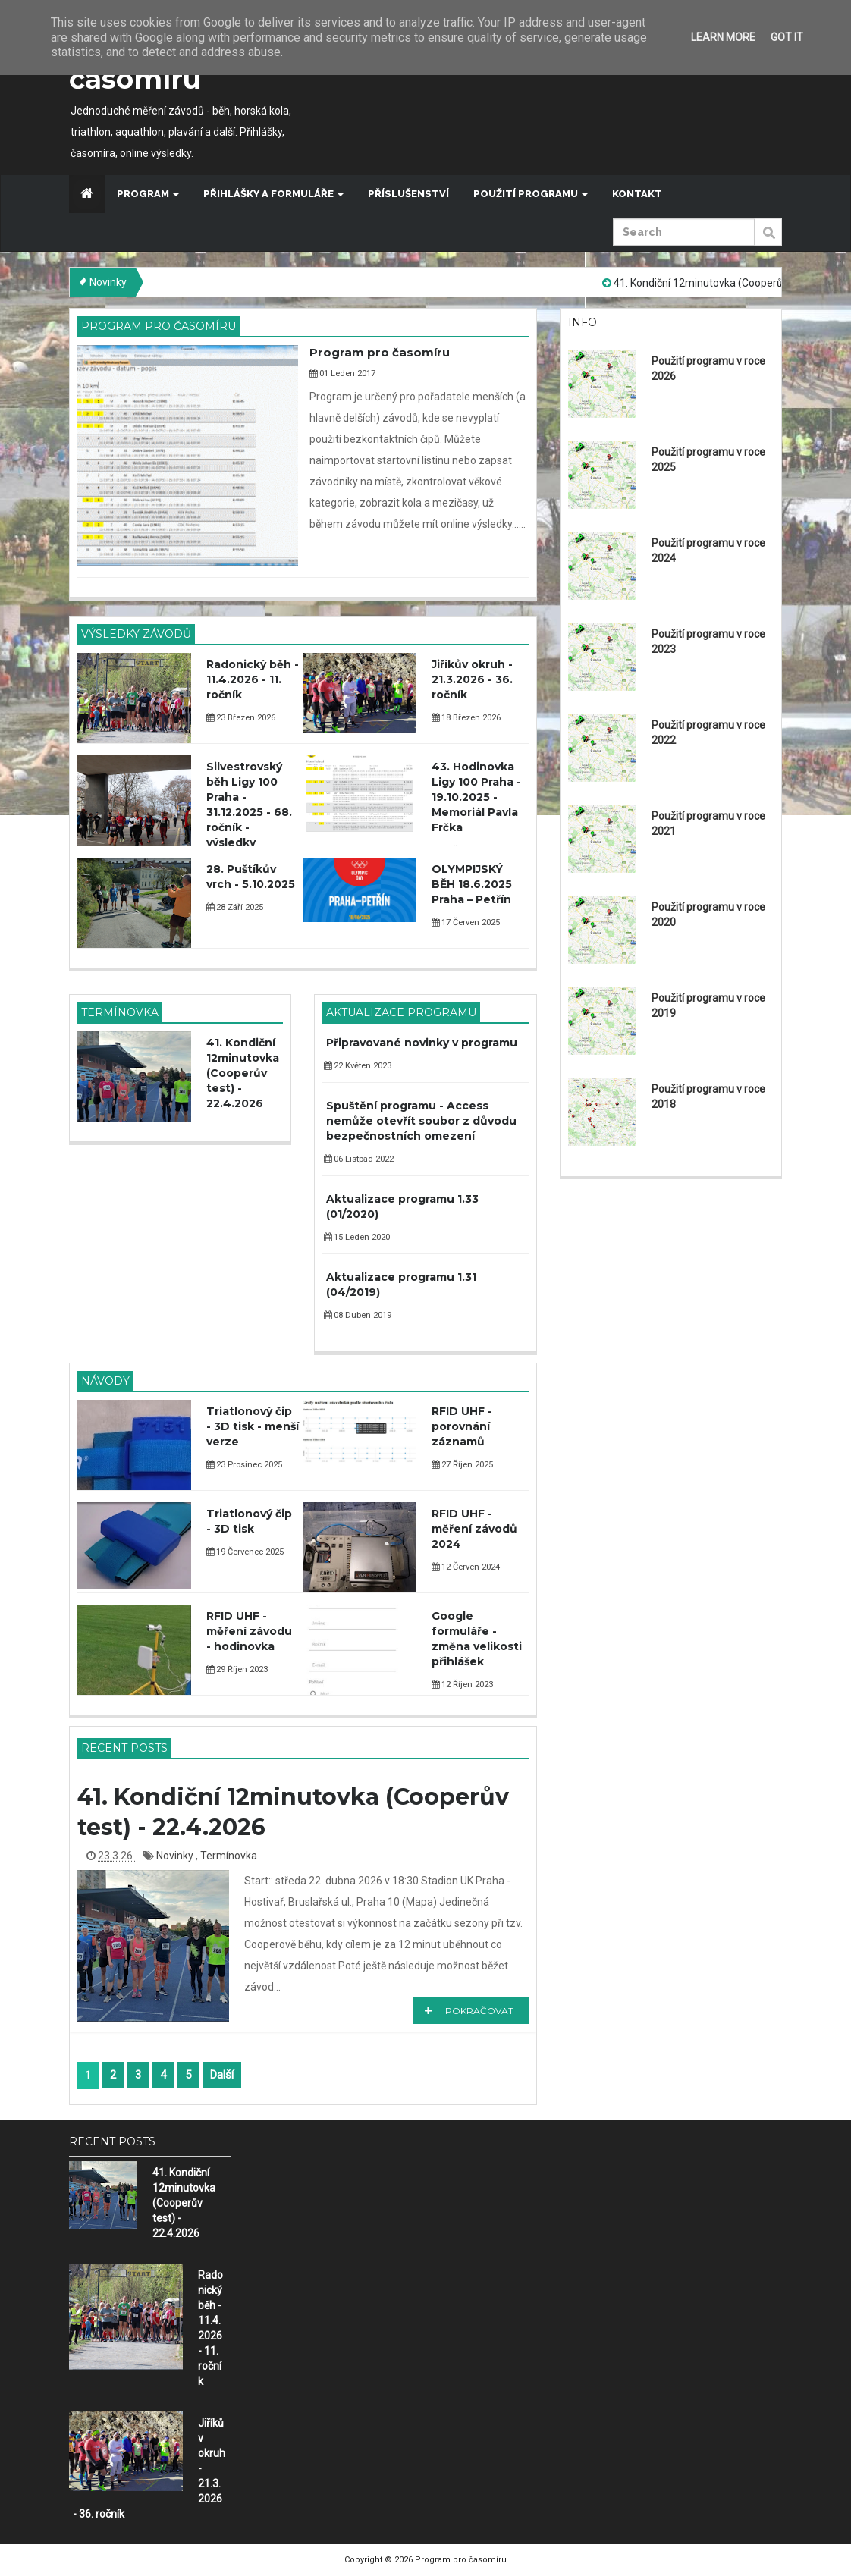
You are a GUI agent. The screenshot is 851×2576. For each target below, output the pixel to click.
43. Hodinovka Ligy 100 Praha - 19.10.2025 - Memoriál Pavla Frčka (476, 797)
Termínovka (120, 1012)
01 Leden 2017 (342, 373)
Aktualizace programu (401, 1012)
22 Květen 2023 (357, 1066)
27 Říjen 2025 (462, 1465)
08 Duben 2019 (357, 1315)
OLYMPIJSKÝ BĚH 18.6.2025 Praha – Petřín (472, 884)
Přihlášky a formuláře (273, 193)
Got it (787, 37)
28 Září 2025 (234, 907)
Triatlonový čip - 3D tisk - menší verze (252, 1426)
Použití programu (530, 193)
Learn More (723, 37)
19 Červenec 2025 (245, 1552)
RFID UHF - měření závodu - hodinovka (249, 1631)
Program (148, 193)
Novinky (176, 1856)
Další (222, 2075)
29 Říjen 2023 (237, 1669)
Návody (105, 1381)
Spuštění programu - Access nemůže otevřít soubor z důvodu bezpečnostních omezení (421, 1121)
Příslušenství (408, 193)
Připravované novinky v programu (421, 1043)
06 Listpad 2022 (359, 1159)
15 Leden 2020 (357, 1237)
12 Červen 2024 (466, 1567)
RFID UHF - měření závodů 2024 (474, 1529)
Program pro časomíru (158, 326)
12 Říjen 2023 (462, 1685)
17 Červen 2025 (466, 922)
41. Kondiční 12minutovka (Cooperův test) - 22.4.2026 (242, 1073)
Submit (768, 240)
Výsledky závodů (136, 634)
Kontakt (637, 193)
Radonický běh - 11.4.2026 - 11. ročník (252, 679)
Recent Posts (124, 1748)
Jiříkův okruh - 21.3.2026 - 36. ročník (472, 679)
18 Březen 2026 (466, 718)
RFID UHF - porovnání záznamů (462, 1426)
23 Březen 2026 (240, 718)
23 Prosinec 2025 (244, 1465)
